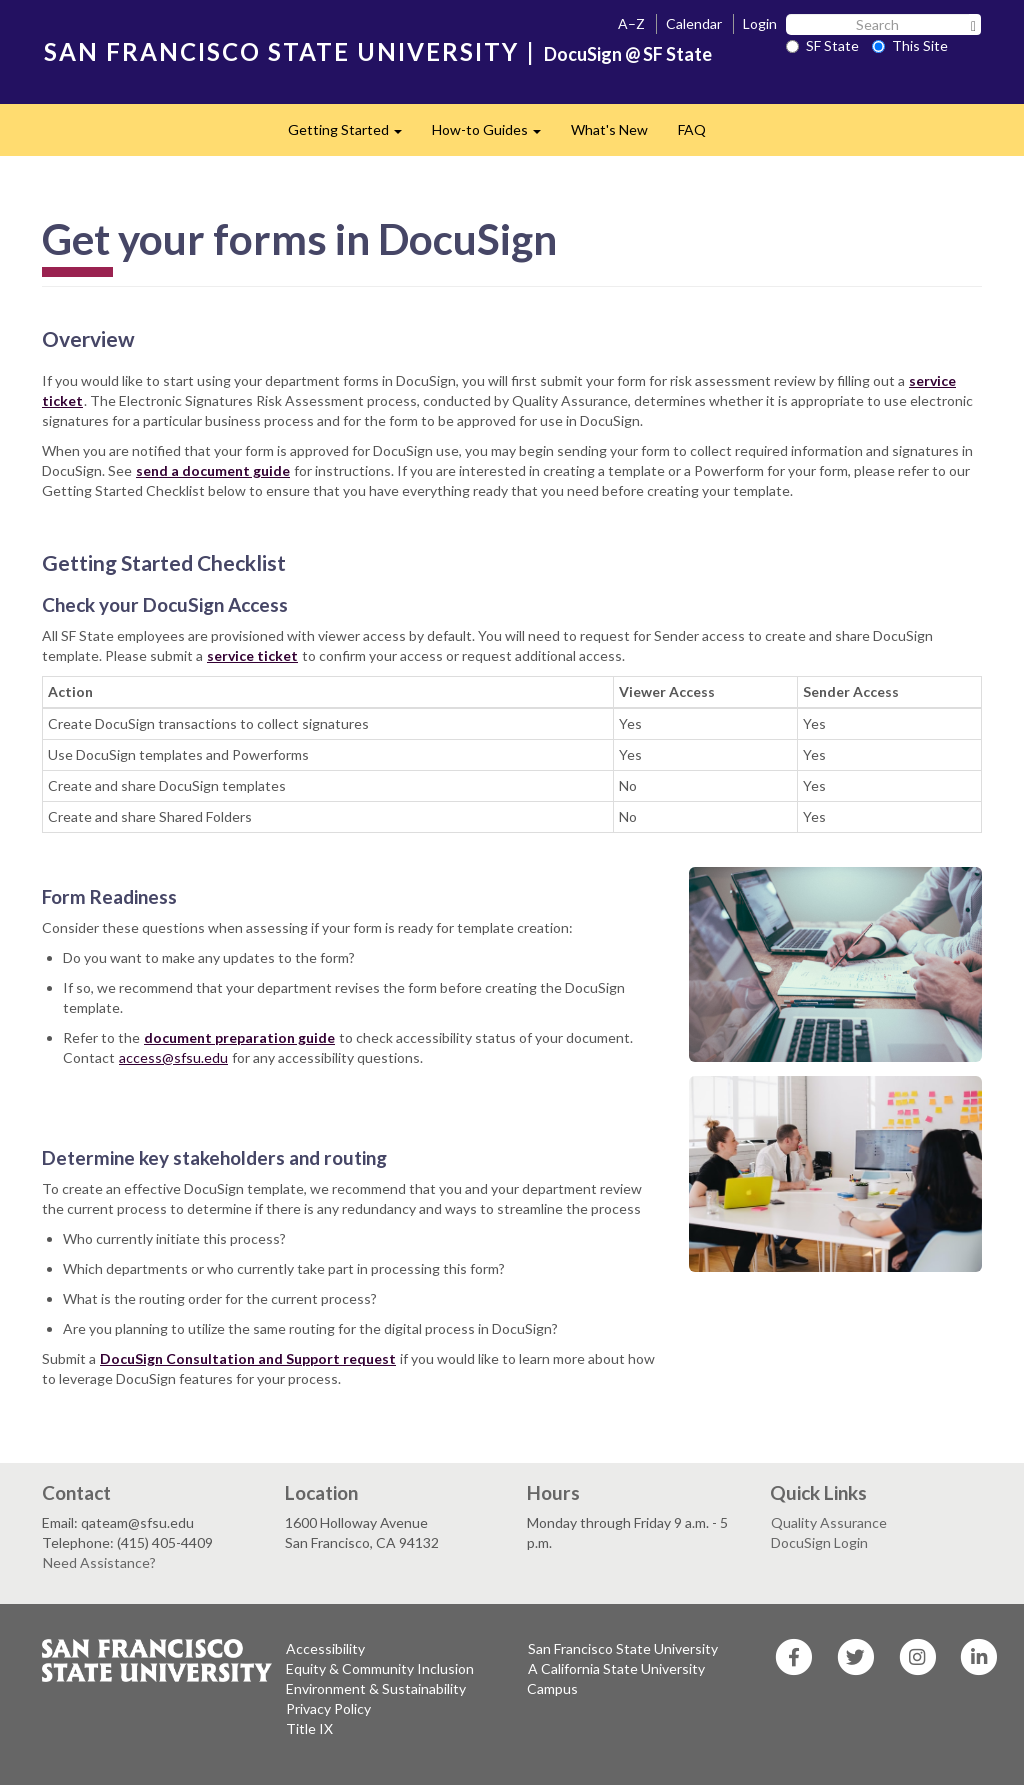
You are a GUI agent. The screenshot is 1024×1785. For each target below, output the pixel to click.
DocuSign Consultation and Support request (248, 1358)
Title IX (309, 1728)
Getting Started (352, 135)
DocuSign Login (819, 1542)
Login (760, 23)
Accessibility (325, 1648)
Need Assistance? (99, 1562)
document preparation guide (239, 1037)
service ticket (252, 655)
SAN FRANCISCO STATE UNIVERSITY (281, 51)
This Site (910, 45)
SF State (822, 45)
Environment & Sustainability (376, 1688)
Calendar (694, 23)
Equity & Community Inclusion (380, 1668)
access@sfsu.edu (173, 1057)
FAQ (692, 129)
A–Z (631, 23)
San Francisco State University (623, 1648)
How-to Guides (494, 135)
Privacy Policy (328, 1708)
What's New (609, 129)
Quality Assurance (829, 1522)
